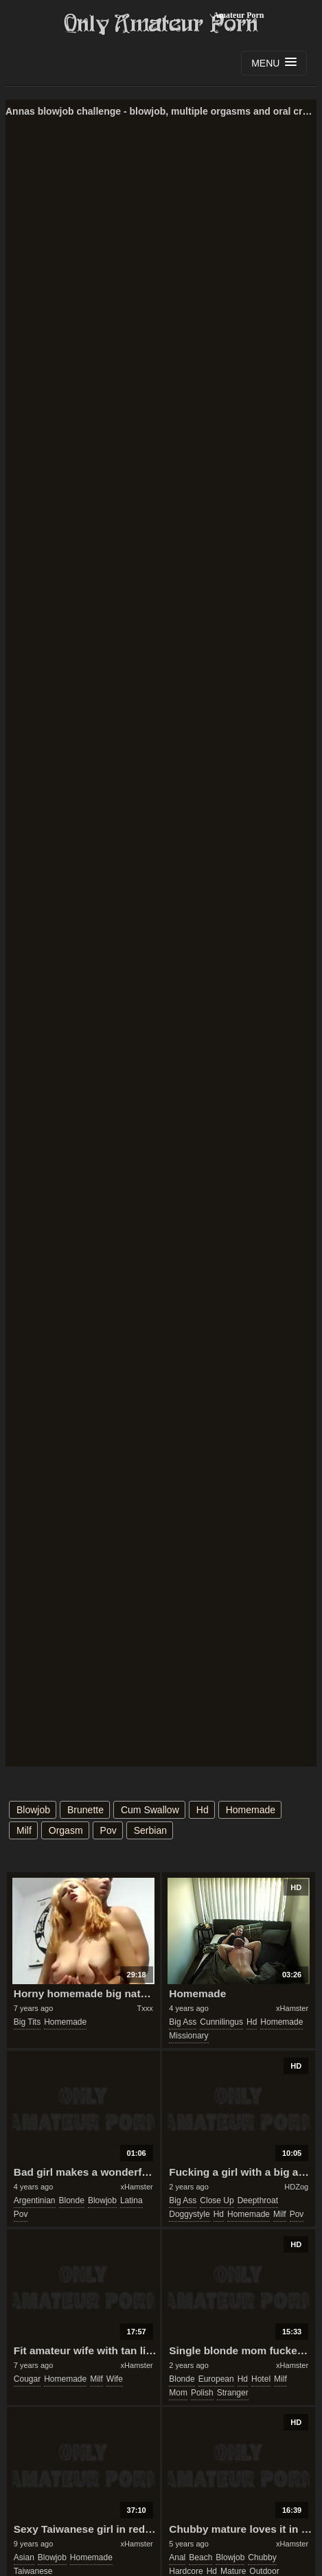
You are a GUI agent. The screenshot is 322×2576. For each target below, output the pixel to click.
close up (216, 2200)
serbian (150, 1830)
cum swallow (150, 1809)
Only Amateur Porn (161, 24)
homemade (250, 1809)
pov (108, 1830)
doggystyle (189, 2214)
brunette (85, 1809)
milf (24, 1830)
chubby (262, 2557)
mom (178, 2392)
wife (114, 2379)
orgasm (66, 1830)
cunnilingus (221, 2022)
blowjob (33, 1809)
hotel (261, 2379)
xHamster (292, 2008)
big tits (27, 2022)
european (216, 2379)
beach (200, 2557)
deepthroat (258, 2200)
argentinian (35, 2200)
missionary (188, 2035)
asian (24, 2557)
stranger (233, 2392)
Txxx (144, 2008)
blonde (71, 2200)
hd (202, 1809)
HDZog (296, 2187)
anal (177, 2557)
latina (131, 2200)
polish (202, 2392)
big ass (182, 2022)
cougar (27, 2379)
